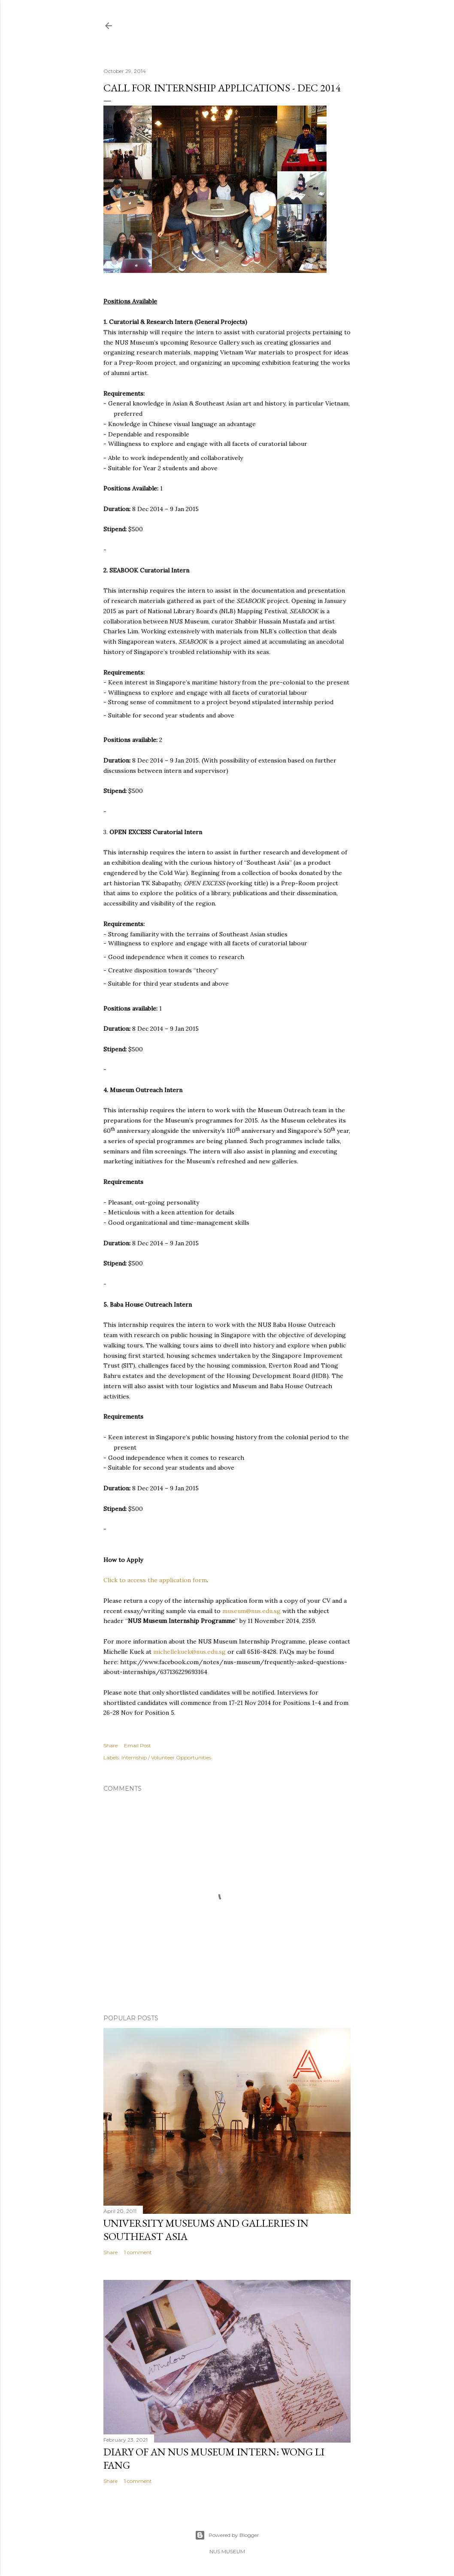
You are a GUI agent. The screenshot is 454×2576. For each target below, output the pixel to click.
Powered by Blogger (227, 2535)
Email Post (137, 1745)
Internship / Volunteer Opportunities (166, 1757)
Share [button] (110, 1745)
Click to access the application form (155, 1580)
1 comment (138, 2252)
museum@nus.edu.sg (251, 1611)
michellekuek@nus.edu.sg (189, 1652)
